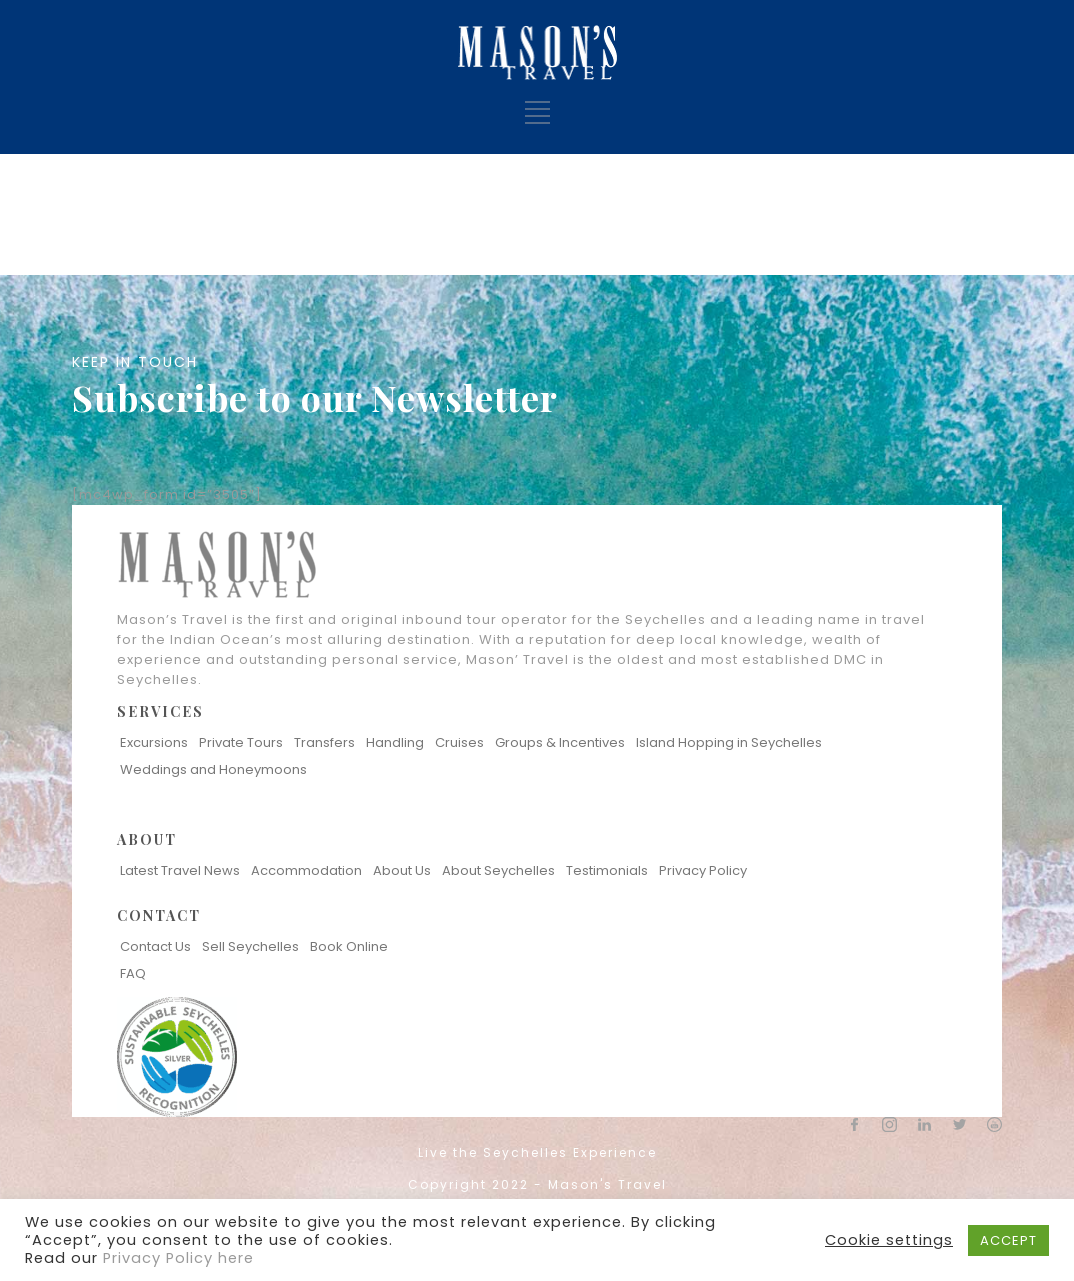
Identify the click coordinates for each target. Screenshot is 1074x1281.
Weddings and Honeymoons (213, 769)
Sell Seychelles (250, 946)
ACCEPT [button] (1008, 1240)
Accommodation (306, 870)
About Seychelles (498, 870)
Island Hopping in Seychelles (729, 742)
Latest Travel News (180, 870)
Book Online (349, 946)
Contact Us (155, 946)
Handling (395, 742)
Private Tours (241, 742)
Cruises (459, 742)
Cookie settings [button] (889, 1240)
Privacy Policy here (178, 1258)
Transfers (324, 742)
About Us (402, 870)
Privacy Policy (703, 870)
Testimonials (607, 870)
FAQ (133, 973)
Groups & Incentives (560, 742)
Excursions (154, 742)
